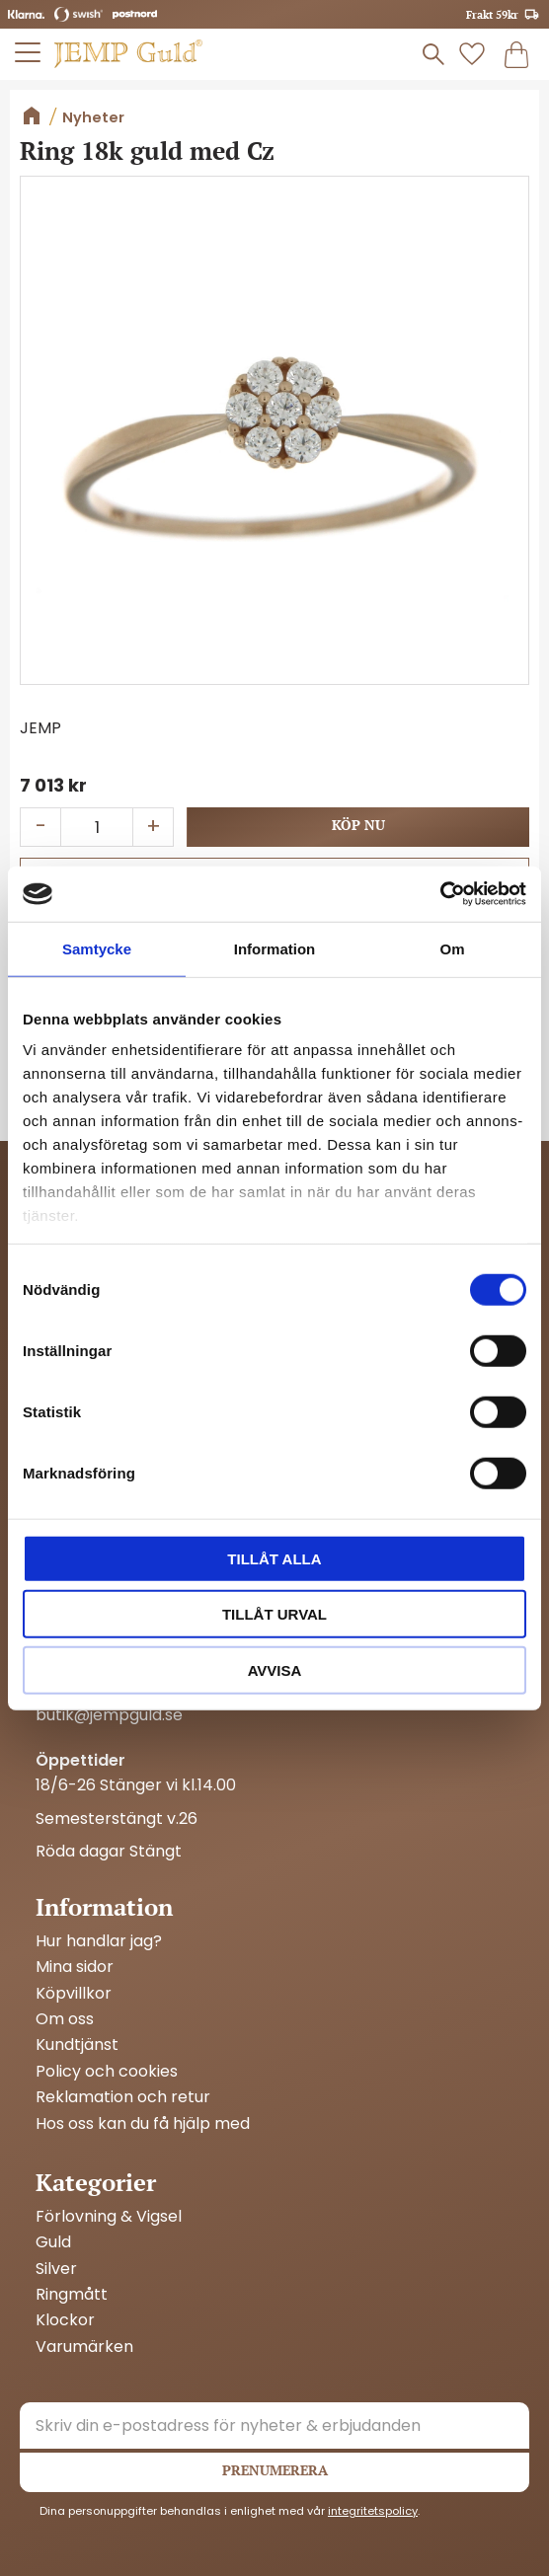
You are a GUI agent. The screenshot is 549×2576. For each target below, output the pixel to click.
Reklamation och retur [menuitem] (123, 2097)
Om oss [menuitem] (65, 2019)
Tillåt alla (274, 1558)
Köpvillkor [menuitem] (74, 1994)
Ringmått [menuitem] (72, 2295)
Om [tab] (451, 948)
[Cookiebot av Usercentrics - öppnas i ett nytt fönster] (439, 894)
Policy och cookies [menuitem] (107, 2072)
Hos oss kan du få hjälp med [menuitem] (143, 2124)
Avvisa (275, 1669)
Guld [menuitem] (53, 2242)
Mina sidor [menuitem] (75, 1967)
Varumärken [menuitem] (84, 2347)
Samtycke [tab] (96, 948)
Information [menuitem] (104, 1907)
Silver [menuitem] (56, 2269)
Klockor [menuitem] (65, 2320)
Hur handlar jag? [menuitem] (99, 1941)
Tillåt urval (274, 1614)
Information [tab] (275, 948)
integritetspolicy (373, 2511)
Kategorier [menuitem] (96, 2182)
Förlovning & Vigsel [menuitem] (109, 2217)
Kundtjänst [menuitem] (77, 2045)
